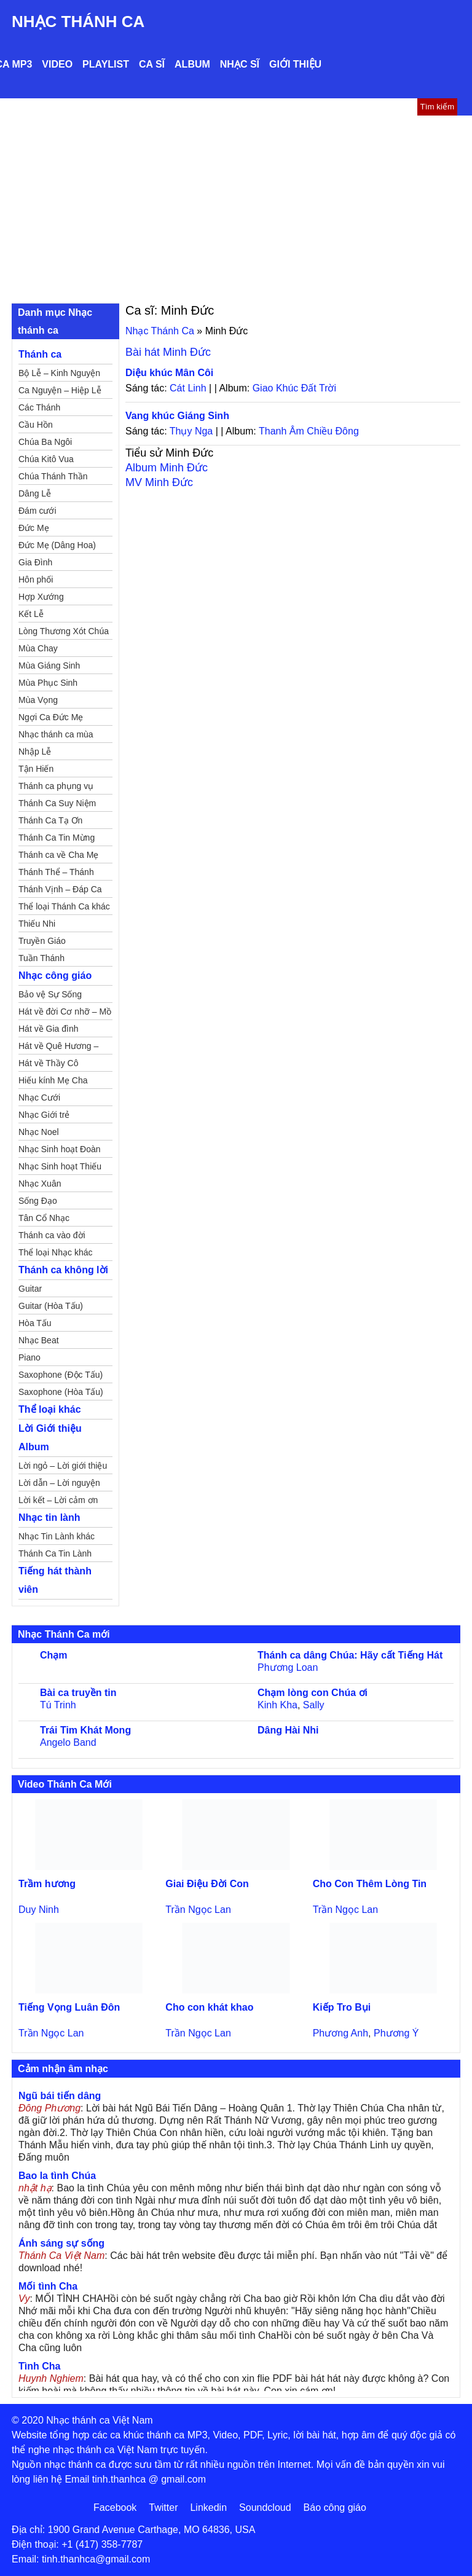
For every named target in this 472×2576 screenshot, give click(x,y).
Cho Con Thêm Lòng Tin (370, 1884)
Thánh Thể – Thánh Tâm (56, 874)
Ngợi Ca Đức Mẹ (50, 717)
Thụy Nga (191, 431)
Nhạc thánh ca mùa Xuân (55, 736)
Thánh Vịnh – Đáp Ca (60, 889)
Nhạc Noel (38, 1132)
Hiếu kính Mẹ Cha (52, 1080)
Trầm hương (47, 1884)
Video (57, 64)
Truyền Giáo (42, 941)
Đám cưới (37, 511)
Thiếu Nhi (36, 924)
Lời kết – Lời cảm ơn (58, 1500)
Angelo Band (68, 1742)
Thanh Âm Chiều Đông (309, 431)
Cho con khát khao (209, 2007)
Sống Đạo (37, 1201)
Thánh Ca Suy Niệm (57, 803)
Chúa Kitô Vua (46, 459)
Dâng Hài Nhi (288, 1730)
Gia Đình (35, 562)
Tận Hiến (35, 769)
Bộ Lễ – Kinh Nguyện (59, 373)
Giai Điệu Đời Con (206, 1884)
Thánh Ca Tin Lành (55, 1553)
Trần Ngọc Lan (197, 1909)
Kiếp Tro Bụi (342, 2007)
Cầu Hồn (35, 425)
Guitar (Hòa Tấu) (50, 1306)
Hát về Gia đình (48, 1029)
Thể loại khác (49, 1409)
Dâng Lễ (34, 493)
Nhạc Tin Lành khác (56, 1536)
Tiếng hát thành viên (55, 1580)
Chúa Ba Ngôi (45, 442)
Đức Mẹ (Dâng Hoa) (57, 545)
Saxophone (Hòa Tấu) (60, 1392)
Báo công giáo (335, 2507)
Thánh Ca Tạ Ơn (50, 820)
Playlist (105, 64)
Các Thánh (39, 407)
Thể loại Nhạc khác (55, 1252)
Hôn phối (35, 579)
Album (192, 64)
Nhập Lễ (34, 751)
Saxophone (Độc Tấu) (60, 1375)
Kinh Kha (277, 1705)
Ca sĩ (152, 64)
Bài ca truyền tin (78, 1692)
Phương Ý (396, 2033)
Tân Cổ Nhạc (43, 1218)
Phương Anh (340, 2033)
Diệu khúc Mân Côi (169, 372)
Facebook (114, 2507)
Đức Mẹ (33, 528)
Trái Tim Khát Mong (85, 1730)
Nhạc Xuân (39, 1183)
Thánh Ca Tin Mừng (56, 837)
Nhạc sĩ (239, 64)
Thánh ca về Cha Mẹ (58, 855)
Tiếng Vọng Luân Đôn (69, 2007)
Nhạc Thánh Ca (78, 21)
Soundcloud (265, 2507)
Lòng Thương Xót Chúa (63, 631)
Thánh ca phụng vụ (55, 786)
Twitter (163, 2507)
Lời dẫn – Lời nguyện (59, 1483)
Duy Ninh (38, 1909)
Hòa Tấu (35, 1323)
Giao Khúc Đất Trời (294, 388)
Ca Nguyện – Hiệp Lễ (59, 390)
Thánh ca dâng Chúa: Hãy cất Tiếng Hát (350, 1655)
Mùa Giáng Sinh (49, 665)
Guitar (30, 1289)
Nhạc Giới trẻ (43, 1115)
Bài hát (168, 352)
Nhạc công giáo (55, 975)
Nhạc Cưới (39, 1097)
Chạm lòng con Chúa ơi (313, 1692)
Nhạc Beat (38, 1340)
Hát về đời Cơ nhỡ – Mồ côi (64, 1013)
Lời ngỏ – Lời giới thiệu (62, 1466)
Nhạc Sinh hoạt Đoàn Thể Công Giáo (59, 1151)
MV (159, 482)
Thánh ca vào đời (51, 1235)
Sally (313, 1705)
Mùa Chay (38, 648)
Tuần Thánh (41, 958)
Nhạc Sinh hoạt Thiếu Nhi (59, 1168)
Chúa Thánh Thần (53, 476)
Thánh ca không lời (63, 1270)
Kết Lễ (31, 614)
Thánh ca (39, 354)
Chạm (54, 1655)
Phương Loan (288, 1667)
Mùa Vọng (38, 700)
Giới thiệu (295, 64)
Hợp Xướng (41, 597)
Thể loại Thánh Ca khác (64, 906)
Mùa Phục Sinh (47, 683)
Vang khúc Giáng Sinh (177, 415)
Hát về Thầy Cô (48, 1063)
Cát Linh (188, 388)
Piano (29, 1357)
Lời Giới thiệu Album (50, 1437)
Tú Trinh (58, 1705)
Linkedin (208, 2507)
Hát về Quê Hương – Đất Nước (58, 1047)
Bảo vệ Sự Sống (50, 994)
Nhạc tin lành (49, 1517)
